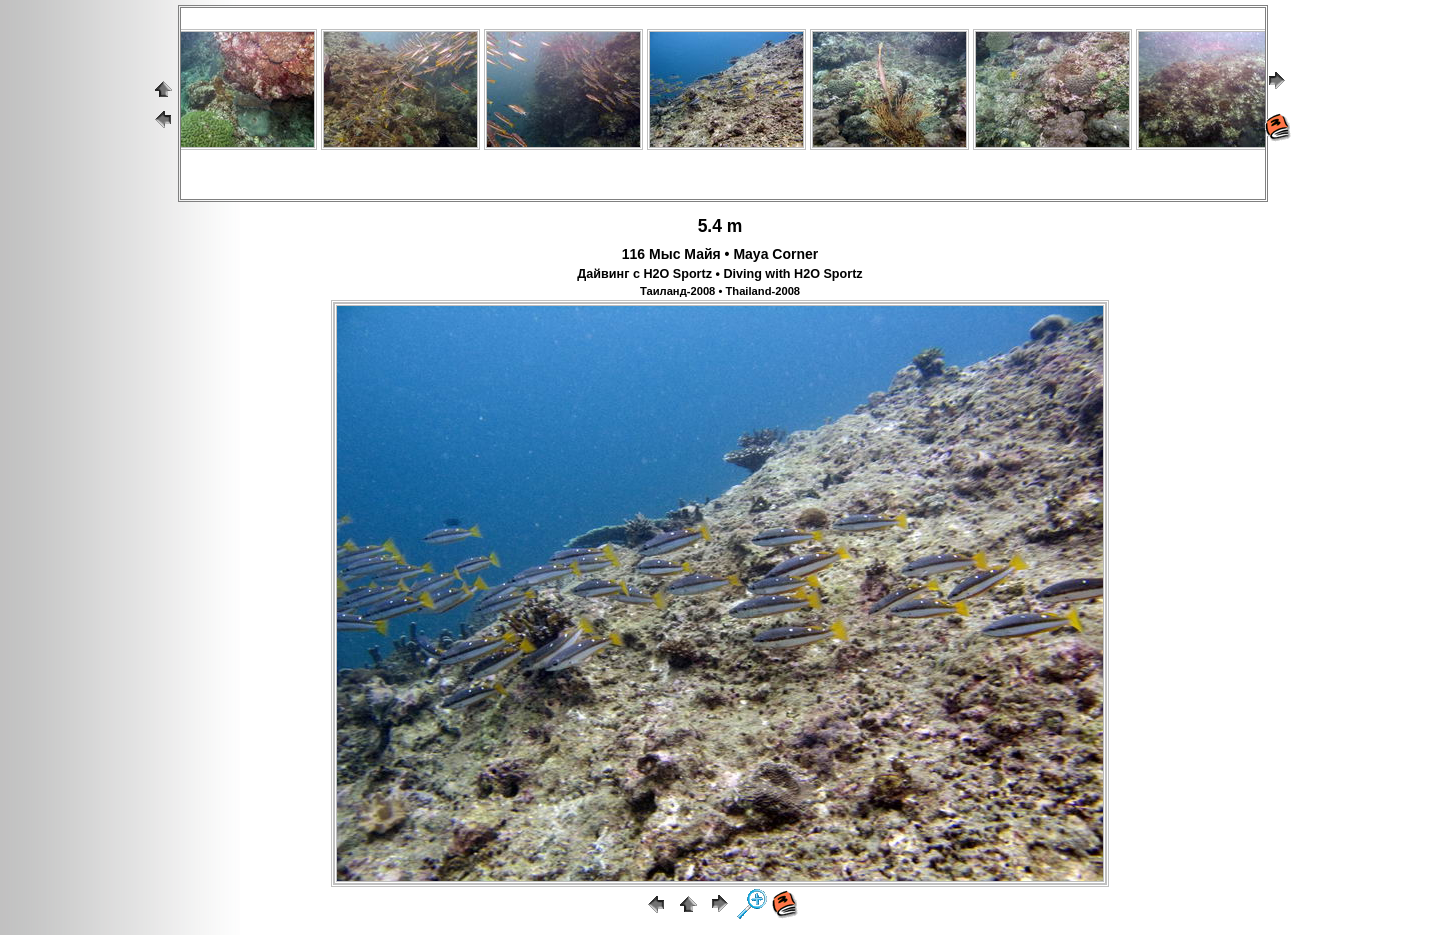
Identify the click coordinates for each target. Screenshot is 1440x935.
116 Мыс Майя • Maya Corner (720, 254)
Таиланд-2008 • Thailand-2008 (720, 291)
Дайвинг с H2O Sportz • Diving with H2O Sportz (719, 274)
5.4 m (720, 226)
